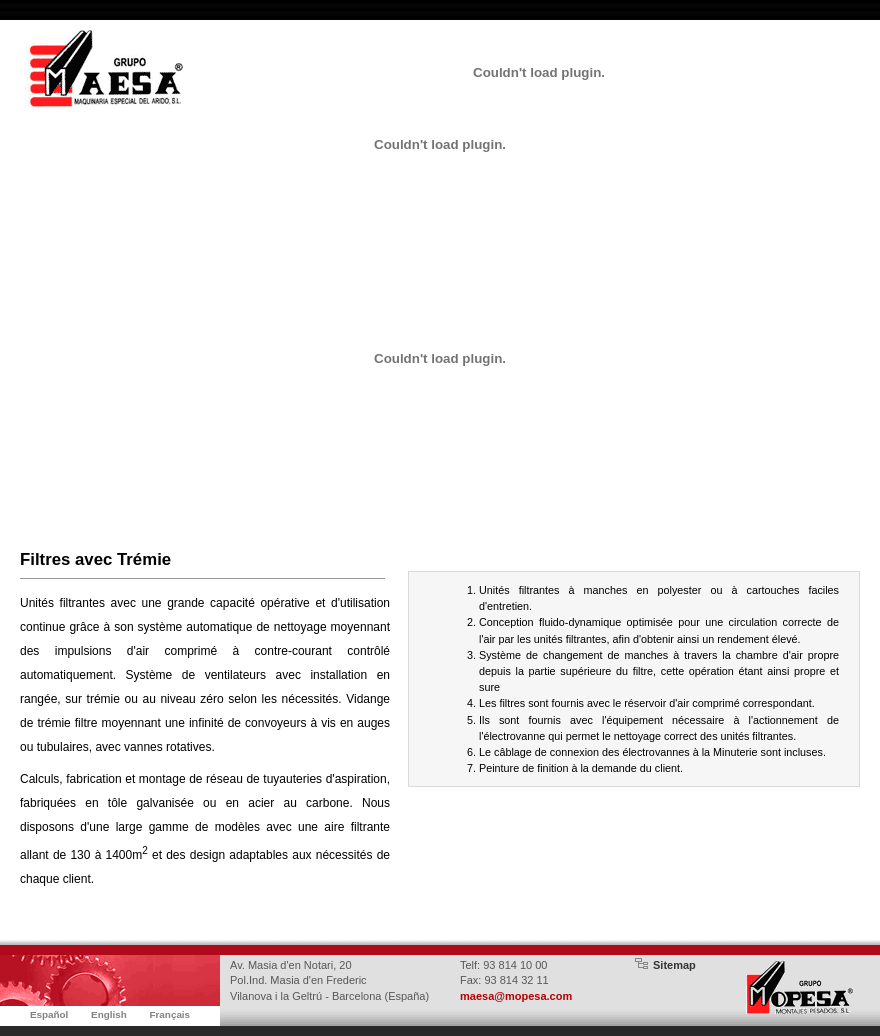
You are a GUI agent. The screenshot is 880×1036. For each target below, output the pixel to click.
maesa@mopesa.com (516, 996)
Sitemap (674, 965)
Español (49, 1014)
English (109, 1014)
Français (169, 1014)
